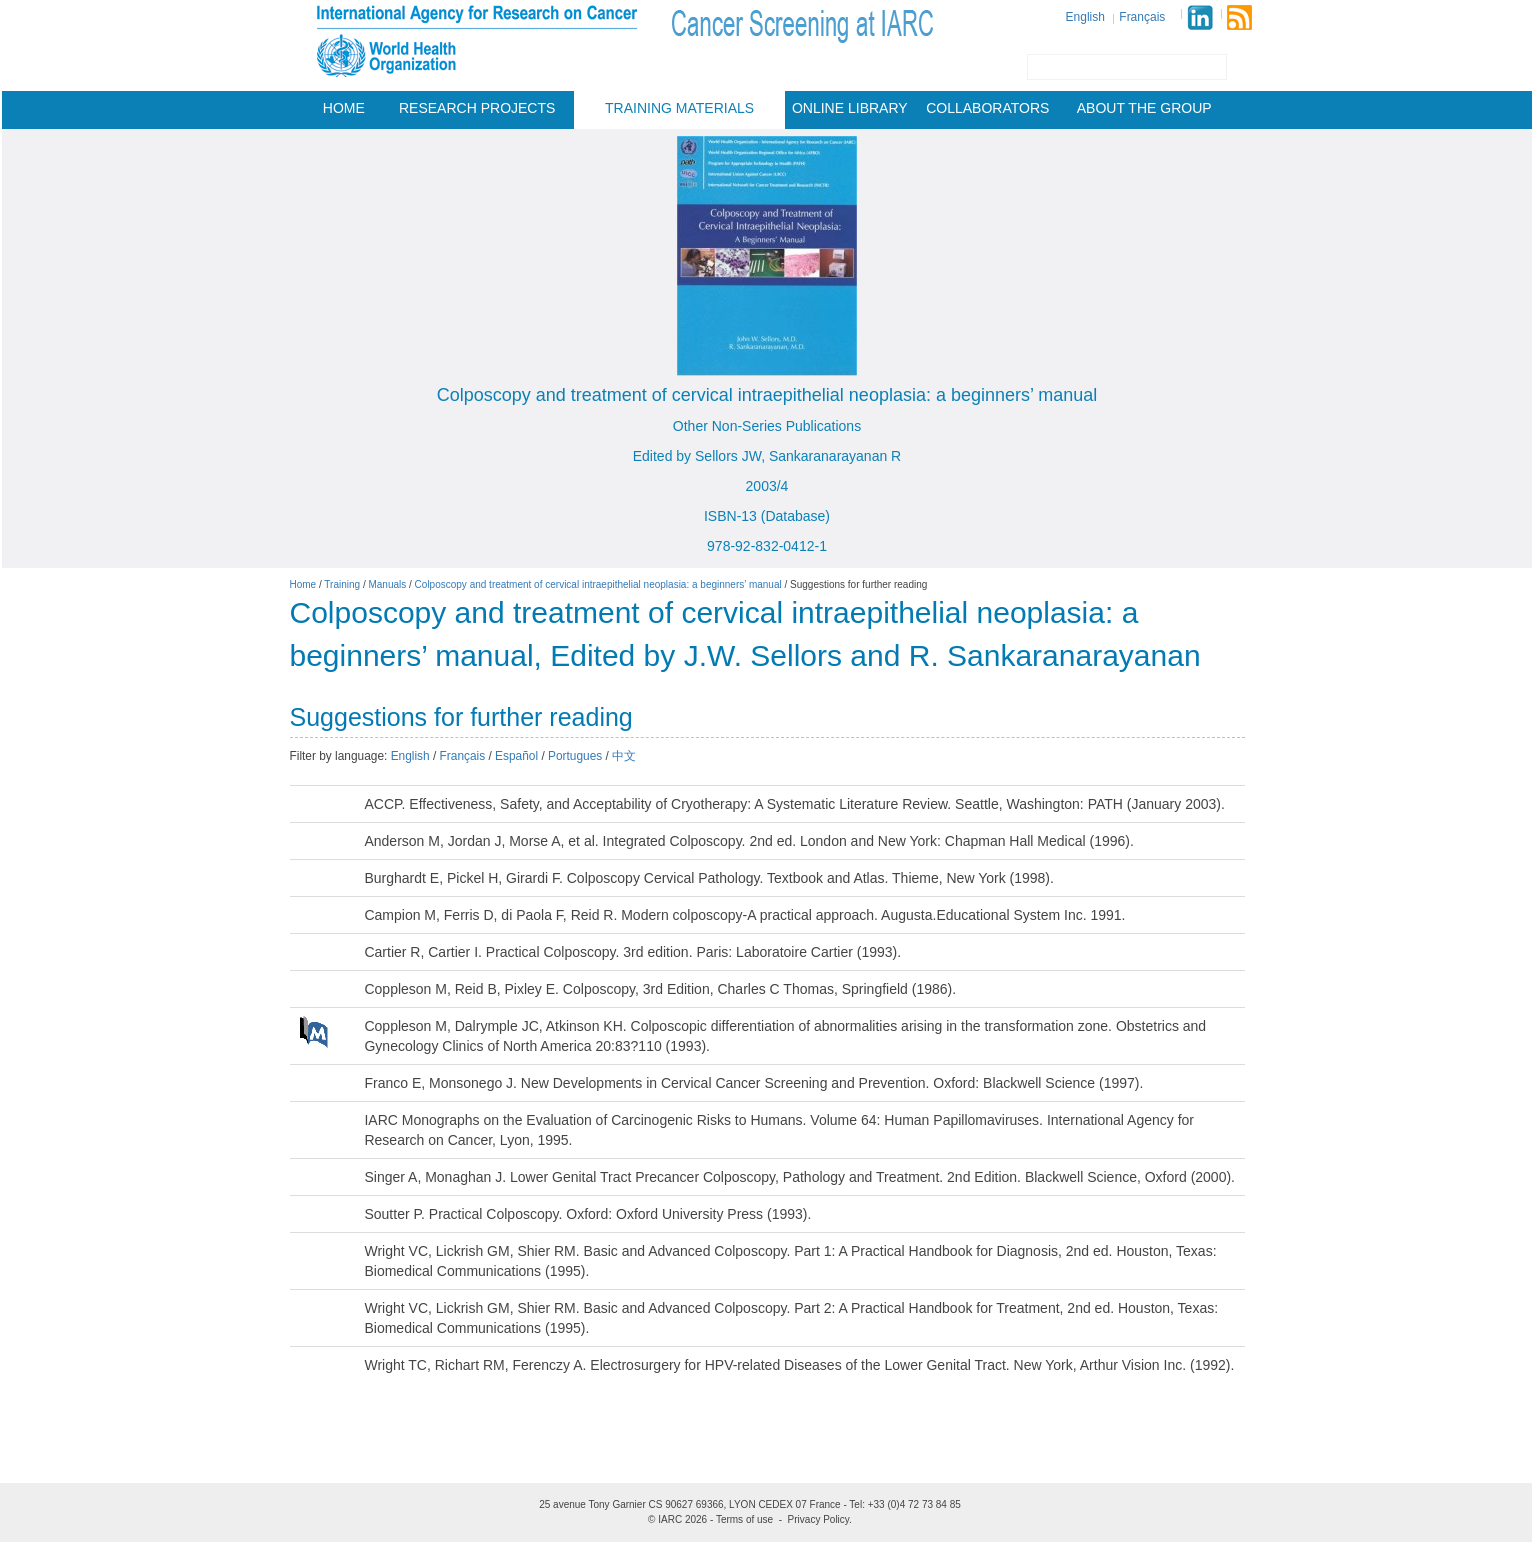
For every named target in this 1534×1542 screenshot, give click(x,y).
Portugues (575, 756)
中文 (624, 756)
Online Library (850, 108)
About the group (1144, 108)
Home (344, 108)
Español (516, 756)
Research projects (477, 108)
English (1085, 17)
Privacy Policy (819, 1519)
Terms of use (744, 1519)
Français (1142, 17)
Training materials (679, 108)
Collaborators (987, 108)
